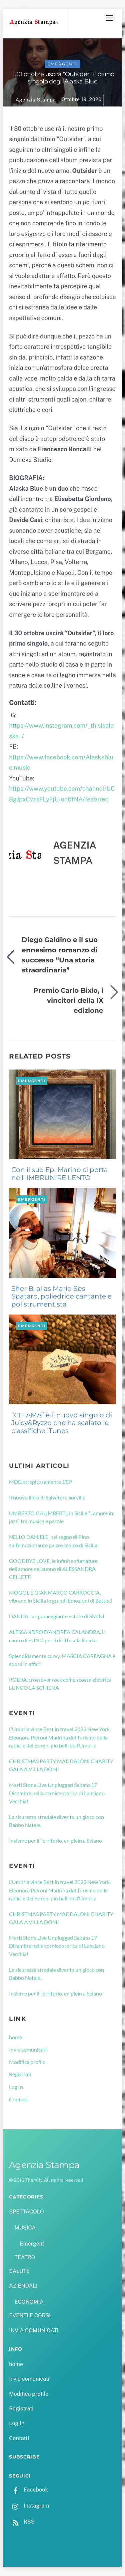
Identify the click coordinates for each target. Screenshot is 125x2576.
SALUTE (19, 2271)
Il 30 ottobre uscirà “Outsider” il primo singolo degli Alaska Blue (62, 77)
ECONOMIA (29, 2302)
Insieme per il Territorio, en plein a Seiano (55, 1840)
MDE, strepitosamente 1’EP (40, 1481)
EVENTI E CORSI (29, 2315)
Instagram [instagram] (29, 2506)
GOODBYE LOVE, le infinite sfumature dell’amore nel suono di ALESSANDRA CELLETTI (53, 1569)
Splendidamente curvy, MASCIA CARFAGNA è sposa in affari (62, 1660)
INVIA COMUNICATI (33, 2330)
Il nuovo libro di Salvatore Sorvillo (47, 1497)
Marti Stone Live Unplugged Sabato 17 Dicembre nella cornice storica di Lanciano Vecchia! (57, 1793)
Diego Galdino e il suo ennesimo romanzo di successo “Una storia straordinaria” (60, 954)
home (15, 2037)
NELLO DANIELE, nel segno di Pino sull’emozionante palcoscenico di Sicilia (53, 1541)
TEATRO (24, 2257)
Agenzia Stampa (36, 99)
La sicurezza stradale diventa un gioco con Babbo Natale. (56, 1821)
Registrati (20, 2074)
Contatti (19, 2099)
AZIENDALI (23, 2286)
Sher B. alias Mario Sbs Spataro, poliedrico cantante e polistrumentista (61, 1296)
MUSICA (24, 2227)
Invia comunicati (28, 2049)
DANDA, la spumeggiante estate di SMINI (56, 1616)
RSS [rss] (21, 2522)
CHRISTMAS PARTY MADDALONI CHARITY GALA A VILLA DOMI (61, 1765)
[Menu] (109, 18)
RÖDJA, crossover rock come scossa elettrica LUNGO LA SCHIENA (60, 1683)
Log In (16, 2087)
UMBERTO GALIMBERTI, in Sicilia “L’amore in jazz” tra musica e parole (61, 1517)
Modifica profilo (27, 2062)
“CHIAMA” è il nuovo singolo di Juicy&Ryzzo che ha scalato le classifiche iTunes (61, 1423)
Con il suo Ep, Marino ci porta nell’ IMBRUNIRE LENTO (59, 1174)
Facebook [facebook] (28, 2490)
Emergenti (62, 63)
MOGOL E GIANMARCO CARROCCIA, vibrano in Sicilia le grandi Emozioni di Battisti (60, 1596)
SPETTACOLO (26, 2211)
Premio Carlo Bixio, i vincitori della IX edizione (68, 1000)
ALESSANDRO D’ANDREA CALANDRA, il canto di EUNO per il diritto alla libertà (57, 1636)
